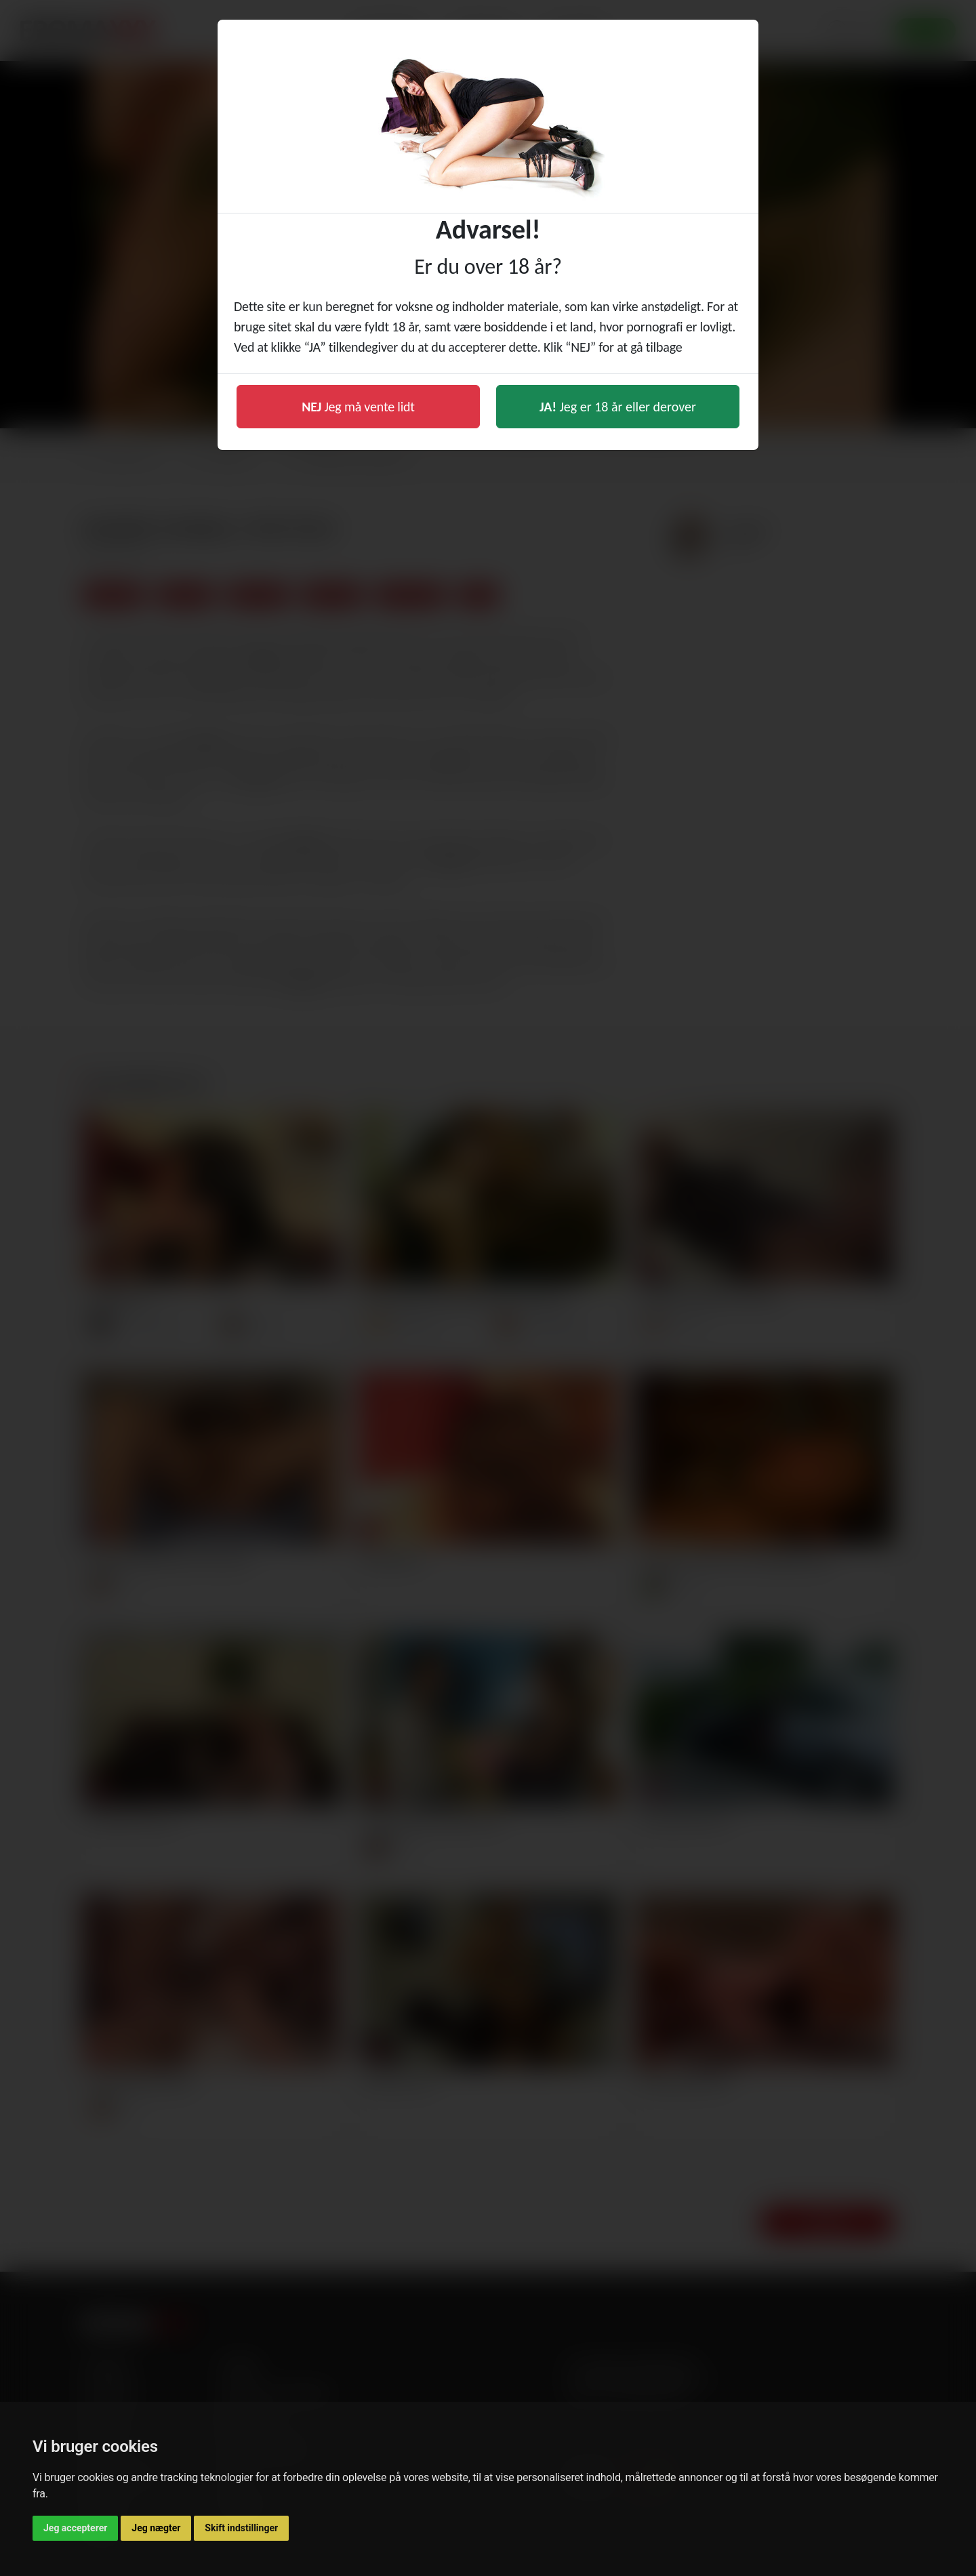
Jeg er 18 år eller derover (618, 406)
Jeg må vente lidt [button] (358, 406)
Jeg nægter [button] (155, 2527)
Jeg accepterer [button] (75, 2527)
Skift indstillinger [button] (241, 2527)
